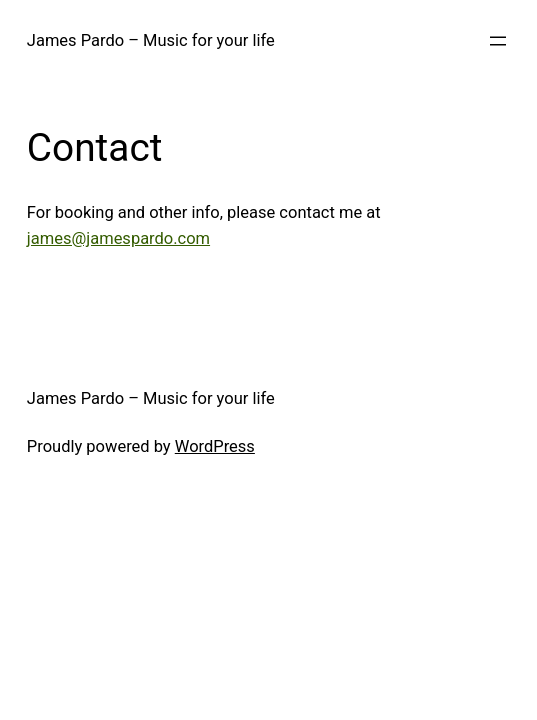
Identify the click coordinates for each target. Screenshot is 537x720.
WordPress (215, 446)
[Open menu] (498, 41)
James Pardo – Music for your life (151, 40)
